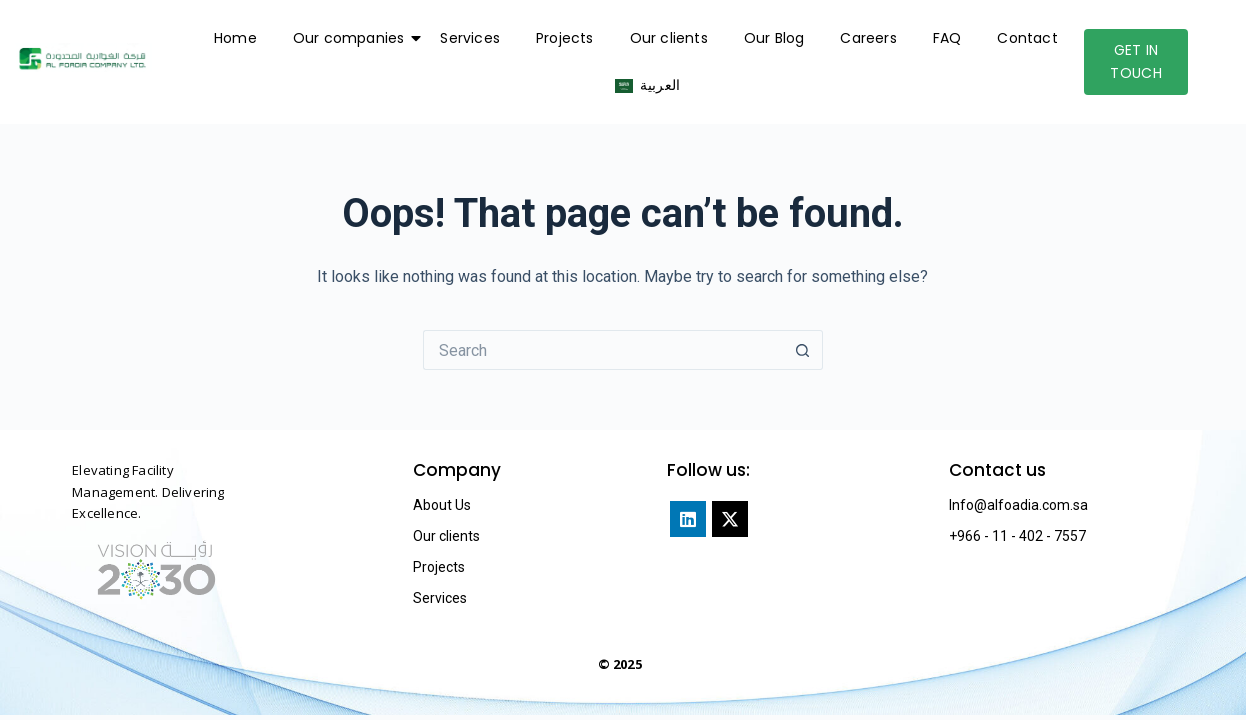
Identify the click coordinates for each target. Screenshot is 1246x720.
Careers (868, 38)
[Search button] (803, 350)
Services (470, 38)
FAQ (947, 38)
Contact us (997, 470)
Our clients (669, 38)
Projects (565, 38)
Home (235, 38)
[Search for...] (603, 350)
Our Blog (774, 38)
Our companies (353, 38)
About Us (442, 505)
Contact (1027, 38)
